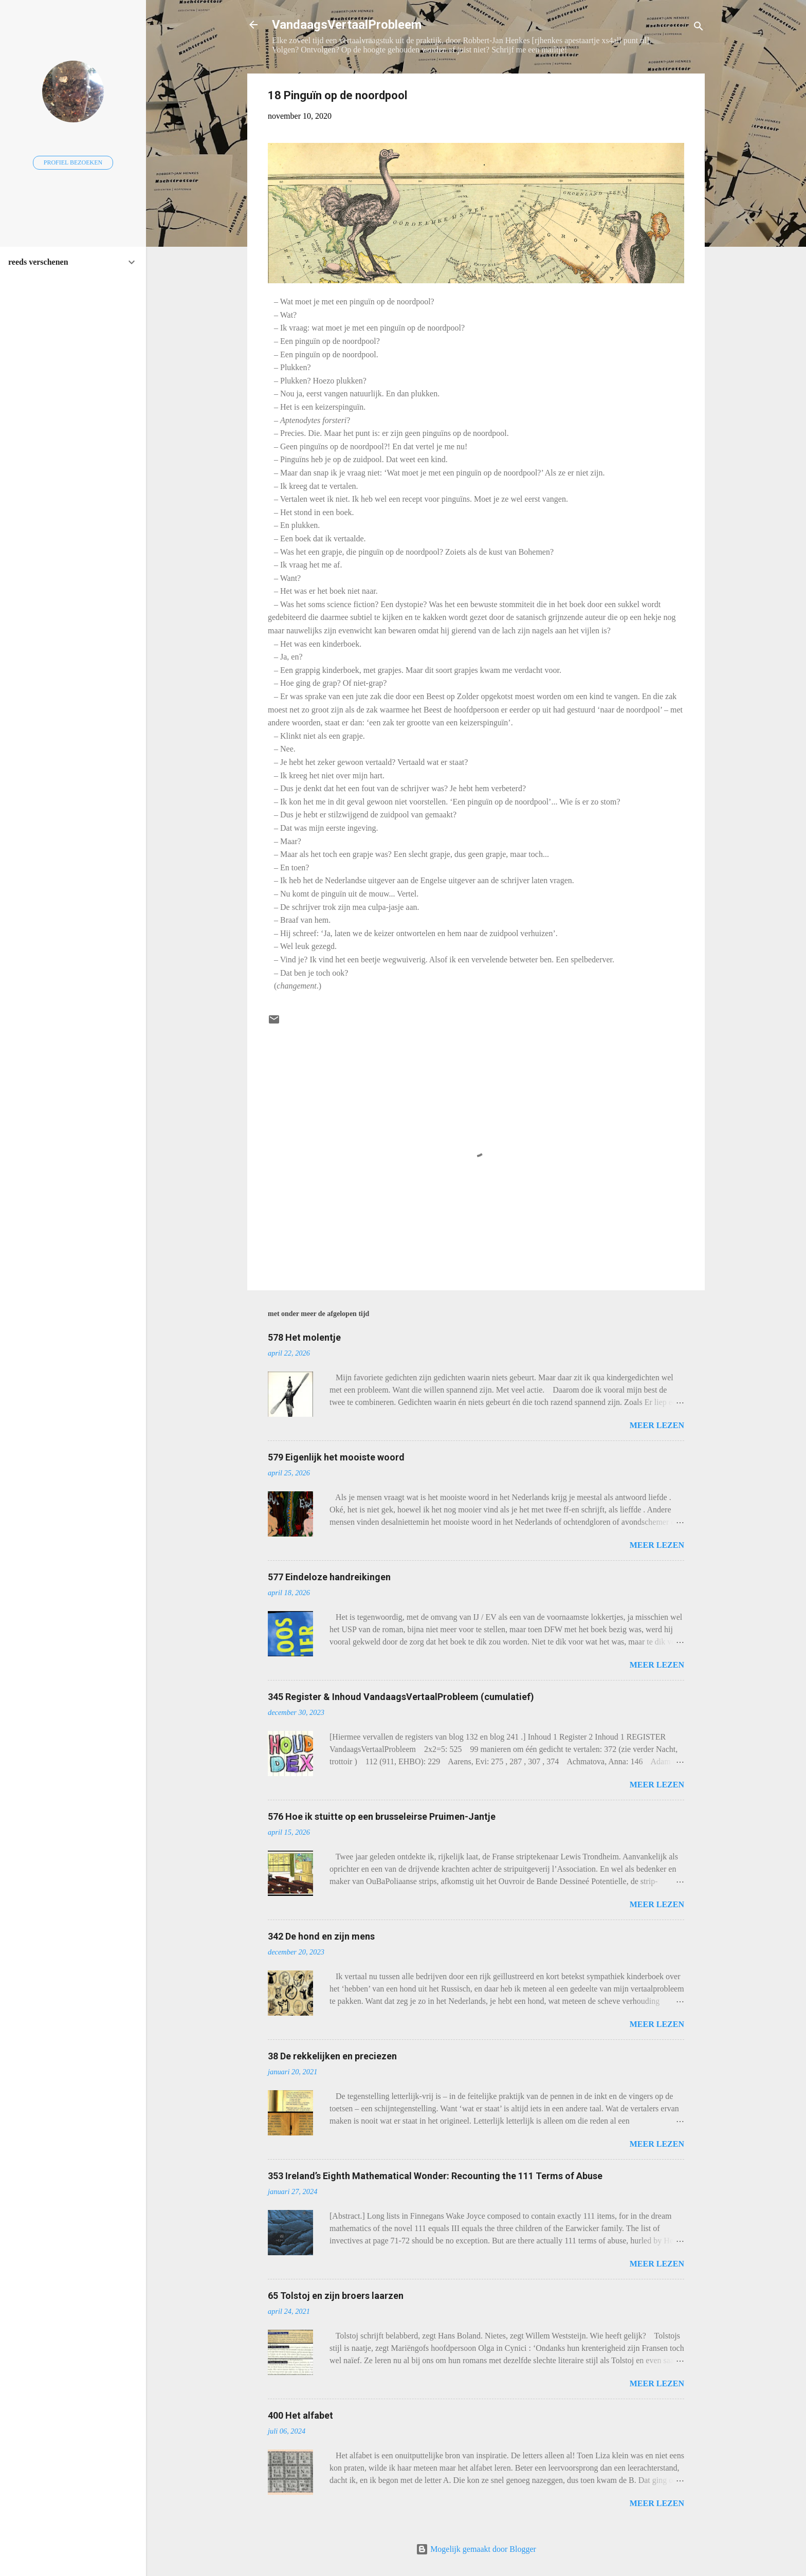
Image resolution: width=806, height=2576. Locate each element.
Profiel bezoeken (73, 162)
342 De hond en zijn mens (321, 1936)
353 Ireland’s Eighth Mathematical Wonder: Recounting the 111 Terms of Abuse (435, 2175)
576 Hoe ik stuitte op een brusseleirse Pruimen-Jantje (382, 1816)
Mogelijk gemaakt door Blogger (476, 2549)
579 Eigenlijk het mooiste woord (336, 1457)
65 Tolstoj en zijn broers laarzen (336, 2295)
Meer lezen (657, 1425)
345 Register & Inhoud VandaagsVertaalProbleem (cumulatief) (401, 1696)
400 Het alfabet (300, 2415)
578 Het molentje (304, 1337)
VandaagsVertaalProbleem (347, 24)
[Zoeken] (698, 28)
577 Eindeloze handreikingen (329, 1577)
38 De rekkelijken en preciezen (332, 2056)
